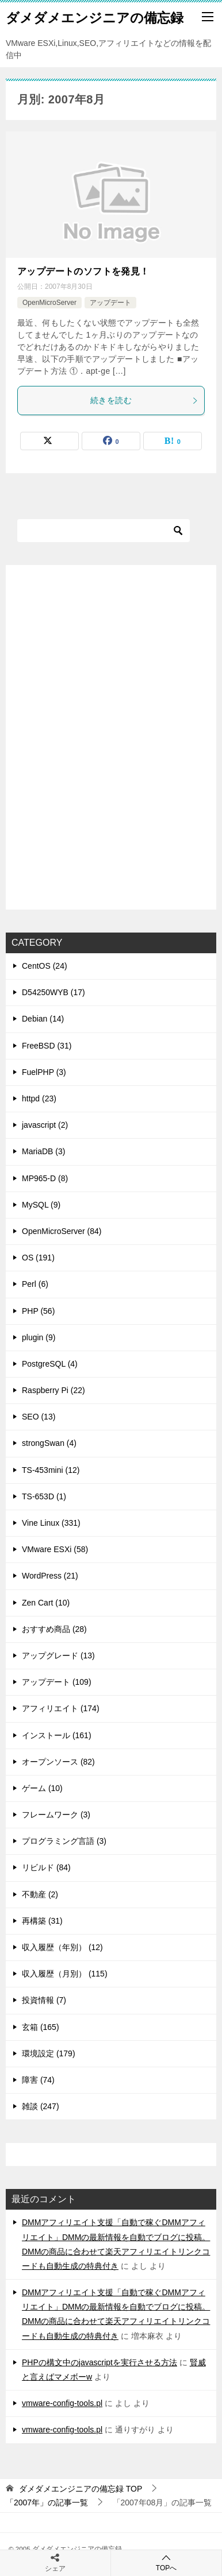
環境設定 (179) (48, 2053)
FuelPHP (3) (44, 1072)
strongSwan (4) (49, 1443)
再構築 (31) (42, 1920)
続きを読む (144, 400)
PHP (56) (38, 1311)
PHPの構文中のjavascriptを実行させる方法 (99, 2362)
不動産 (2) (40, 1894)
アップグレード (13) (58, 1655)
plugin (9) (38, 1337)
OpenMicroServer (49, 303)
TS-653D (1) (44, 1496)
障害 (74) (38, 2079)
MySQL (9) (41, 1204)
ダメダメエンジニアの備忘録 (94, 16)
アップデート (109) (56, 1682)
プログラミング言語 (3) (64, 1841)
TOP (80, 2488)
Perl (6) (35, 1284)
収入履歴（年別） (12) (62, 1947)
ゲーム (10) (42, 1788)
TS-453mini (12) (50, 1470)
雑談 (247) (40, 2106)
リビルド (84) (46, 1867)
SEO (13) (38, 1416)
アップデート (110, 303)
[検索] (103, 530)
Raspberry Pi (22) (53, 1390)
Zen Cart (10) (46, 1602)
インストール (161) (56, 1735)
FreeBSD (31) (46, 1045)
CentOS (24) (44, 965)
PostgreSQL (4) (50, 1363)
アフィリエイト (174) (60, 1708)
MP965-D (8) (45, 1178)
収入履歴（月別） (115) (65, 1973)
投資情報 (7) (44, 2000)
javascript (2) (45, 1125)
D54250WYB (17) (53, 992)
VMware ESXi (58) (55, 1549)
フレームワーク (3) (56, 1814)
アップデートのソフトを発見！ (83, 271)
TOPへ (166, 2562)
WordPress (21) (50, 1575)
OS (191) (38, 1257)
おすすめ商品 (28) (54, 1629)
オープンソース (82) (58, 1761)
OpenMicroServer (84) (62, 1231)
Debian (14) (43, 1018)
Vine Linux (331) (51, 1522)
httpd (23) (39, 1098)
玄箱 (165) (40, 2027)
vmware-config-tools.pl (62, 2403)
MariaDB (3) (43, 1151)
